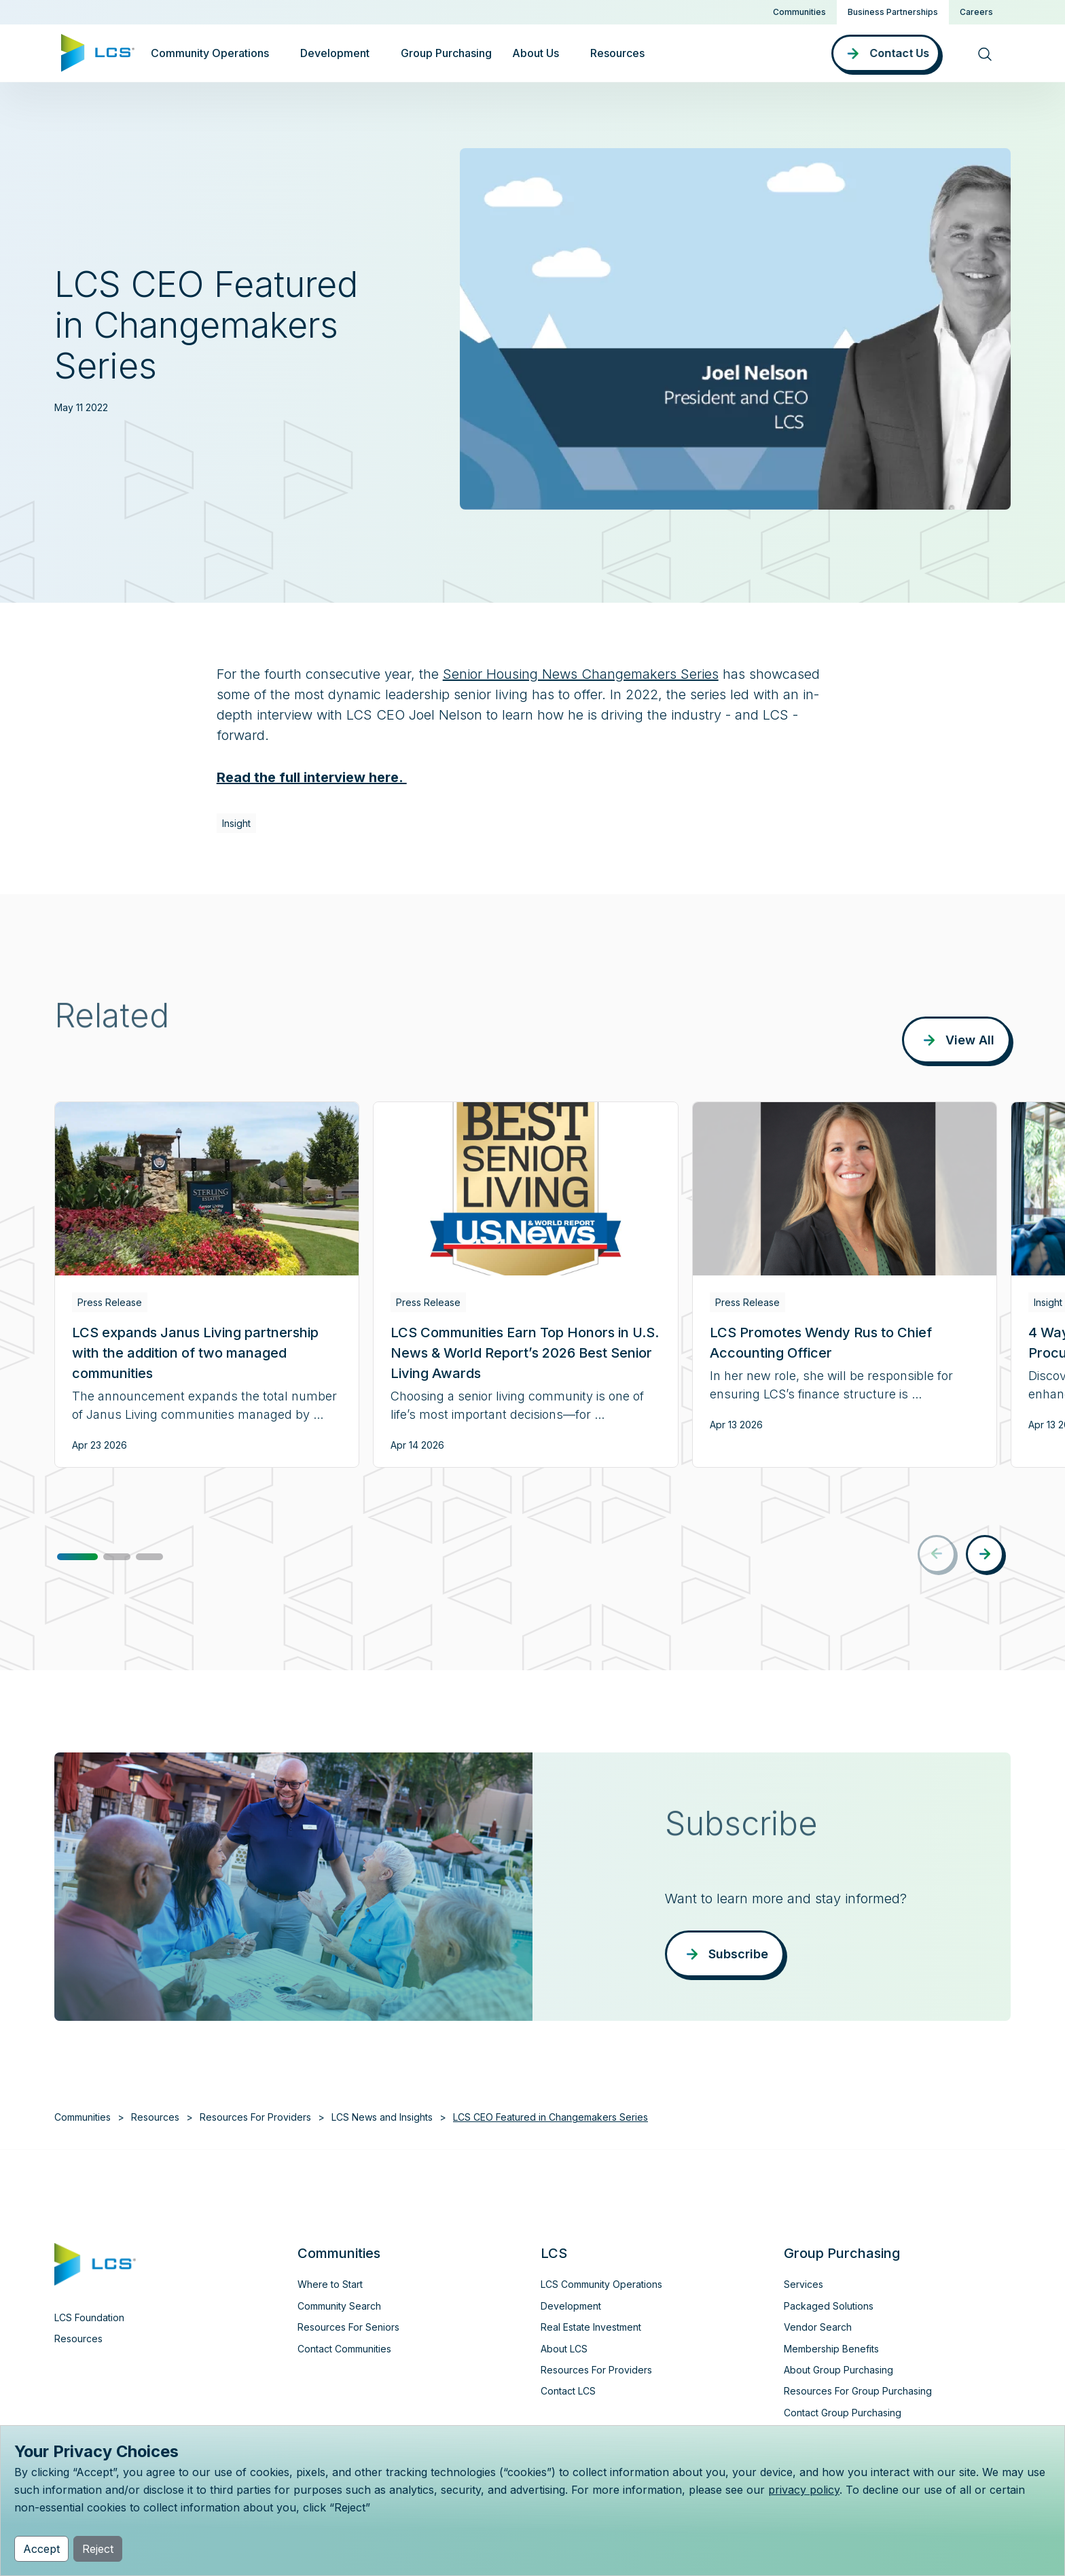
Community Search (339, 2306)
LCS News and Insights (382, 2117)
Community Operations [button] (210, 53)
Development (571, 2306)
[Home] (97, 51)
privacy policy (804, 2489)
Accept (41, 2549)
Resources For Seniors (348, 2327)
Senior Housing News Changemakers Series (581, 674)
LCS (554, 2253)
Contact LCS (568, 2391)
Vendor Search (818, 2327)
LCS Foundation (89, 2317)
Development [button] (334, 53)
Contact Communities (344, 2348)
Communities (799, 12)
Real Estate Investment (591, 2327)
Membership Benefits (831, 2348)
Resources (155, 2117)
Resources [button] (617, 53)
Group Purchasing (446, 53)
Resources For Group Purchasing (858, 2391)
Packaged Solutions (828, 2306)
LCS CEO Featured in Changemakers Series (550, 2117)
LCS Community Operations (601, 2284)
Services (803, 2284)
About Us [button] (535, 53)
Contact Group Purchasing (842, 2412)
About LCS (564, 2348)
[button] (77, 1556)
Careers (976, 12)
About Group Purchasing (838, 2370)
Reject (97, 2549)
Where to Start (330, 2284)
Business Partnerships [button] (893, 12)
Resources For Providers (255, 2117)
